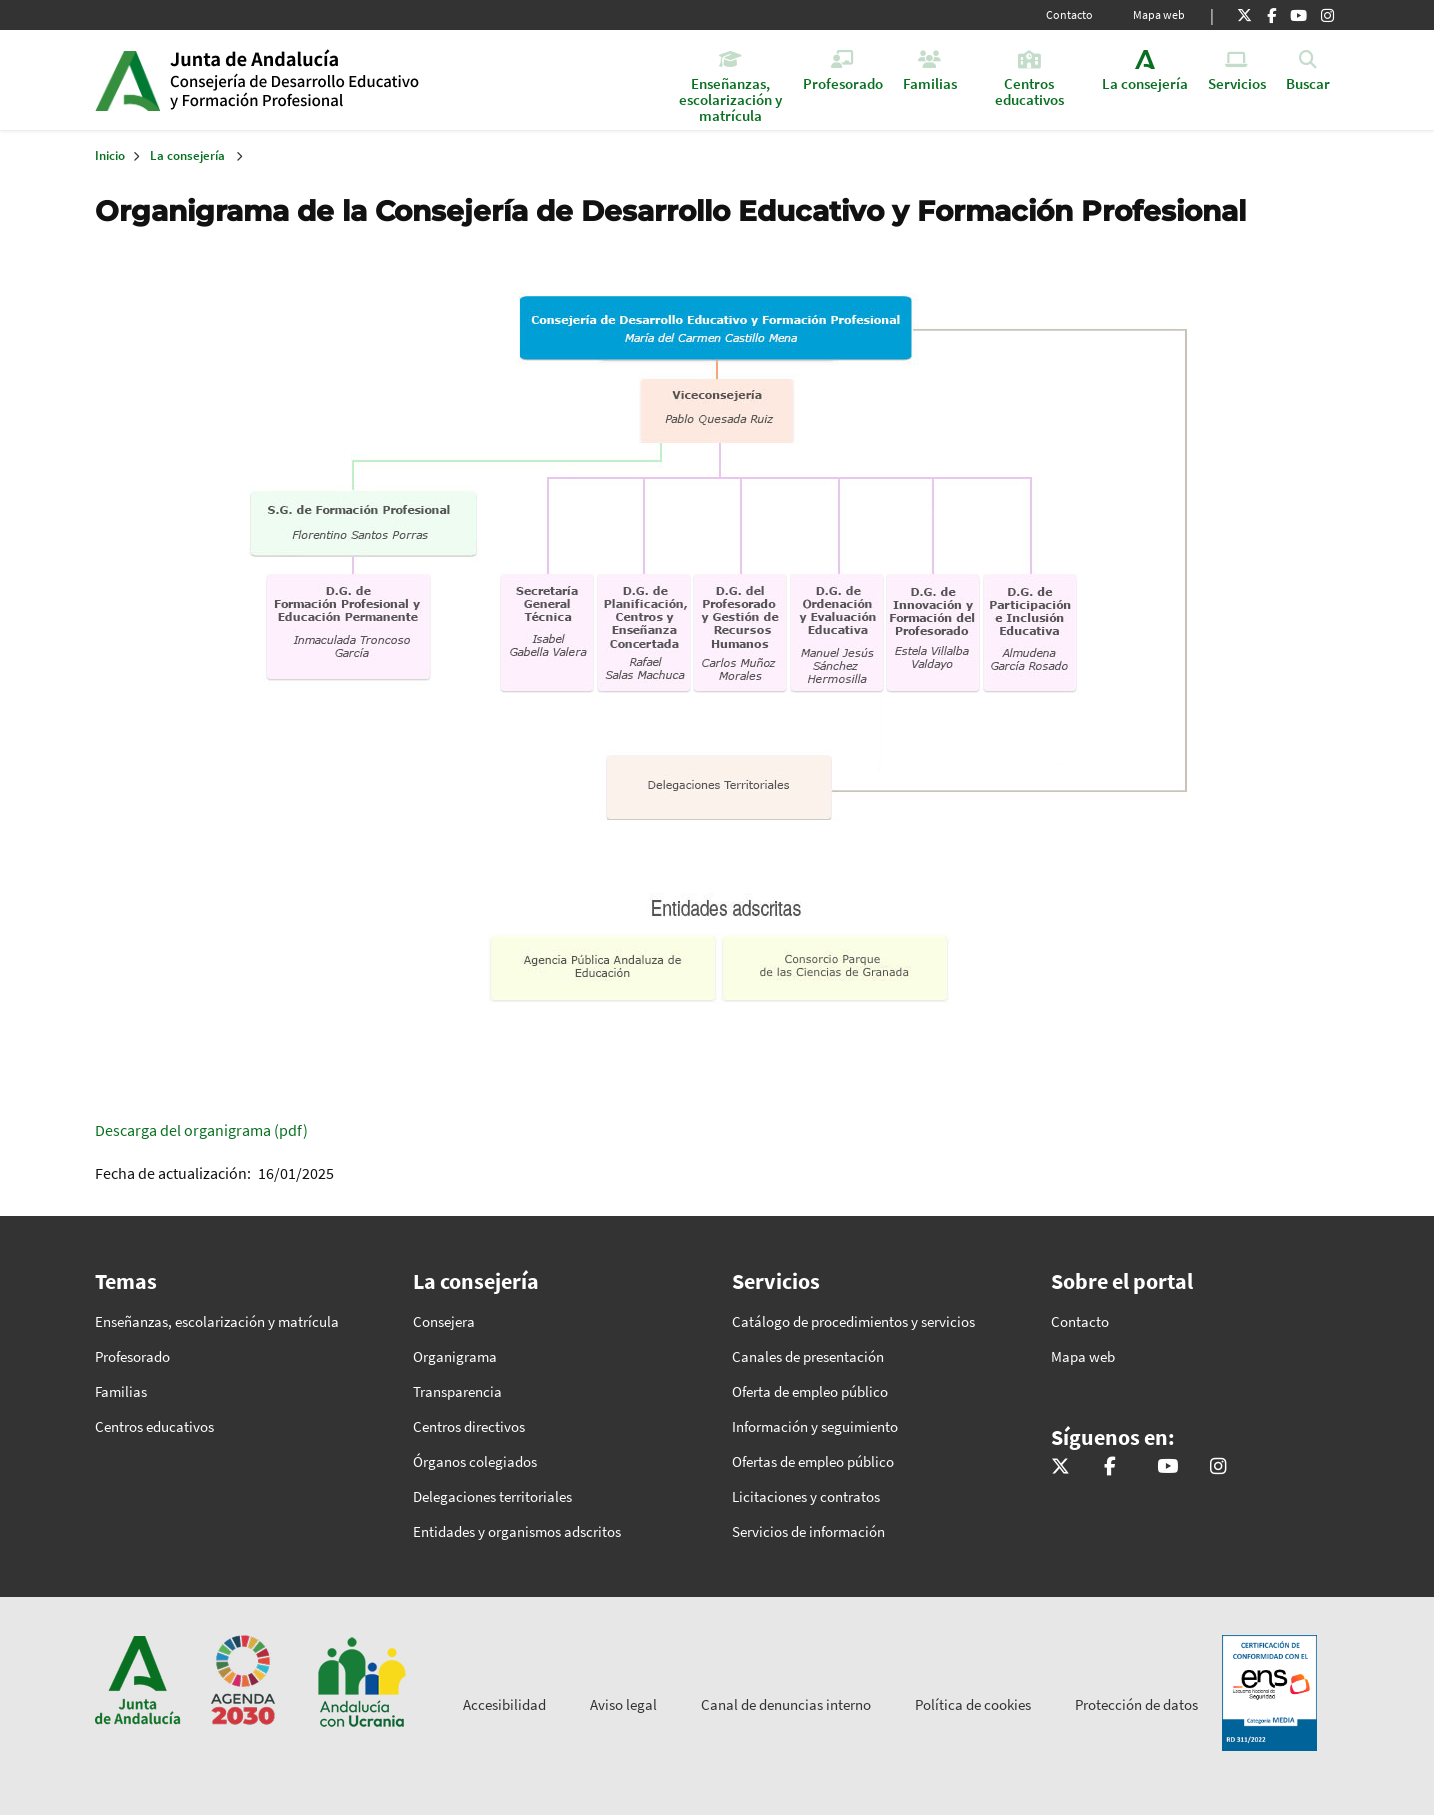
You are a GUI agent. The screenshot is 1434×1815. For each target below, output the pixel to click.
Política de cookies (973, 1704)
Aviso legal (623, 1704)
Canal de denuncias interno (786, 1704)
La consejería (187, 155)
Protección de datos (1136, 1704)
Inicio (323, 80)
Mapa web (1159, 14)
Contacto (1069, 14)
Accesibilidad (504, 1704)
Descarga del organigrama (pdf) (201, 1130)
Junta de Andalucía (127, 80)
